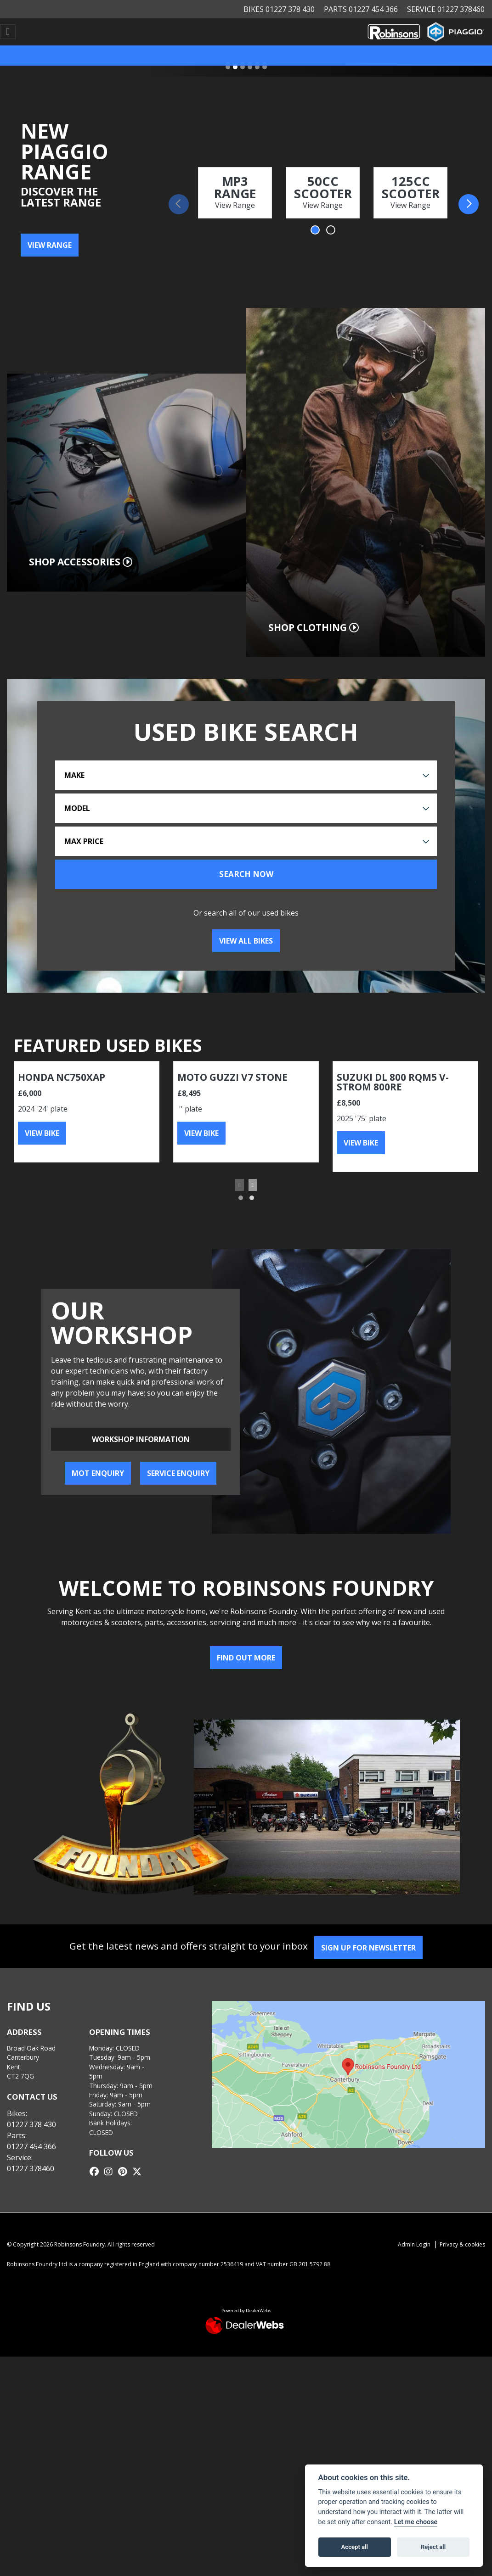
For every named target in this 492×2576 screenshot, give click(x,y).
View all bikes (246, 941)
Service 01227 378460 (446, 9)
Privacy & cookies (462, 2244)
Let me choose (416, 2522)
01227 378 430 (31, 2124)
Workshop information (141, 1439)
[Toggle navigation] (8, 31)
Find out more (246, 1658)
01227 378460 (30, 2168)
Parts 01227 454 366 (361, 9)
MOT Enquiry (98, 1473)
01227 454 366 (31, 2146)
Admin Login (414, 2244)
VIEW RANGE (50, 245)
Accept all (354, 2546)
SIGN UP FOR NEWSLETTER (371, 1948)
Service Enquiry (178, 1473)
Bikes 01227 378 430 (279, 9)
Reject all (433, 2546)
